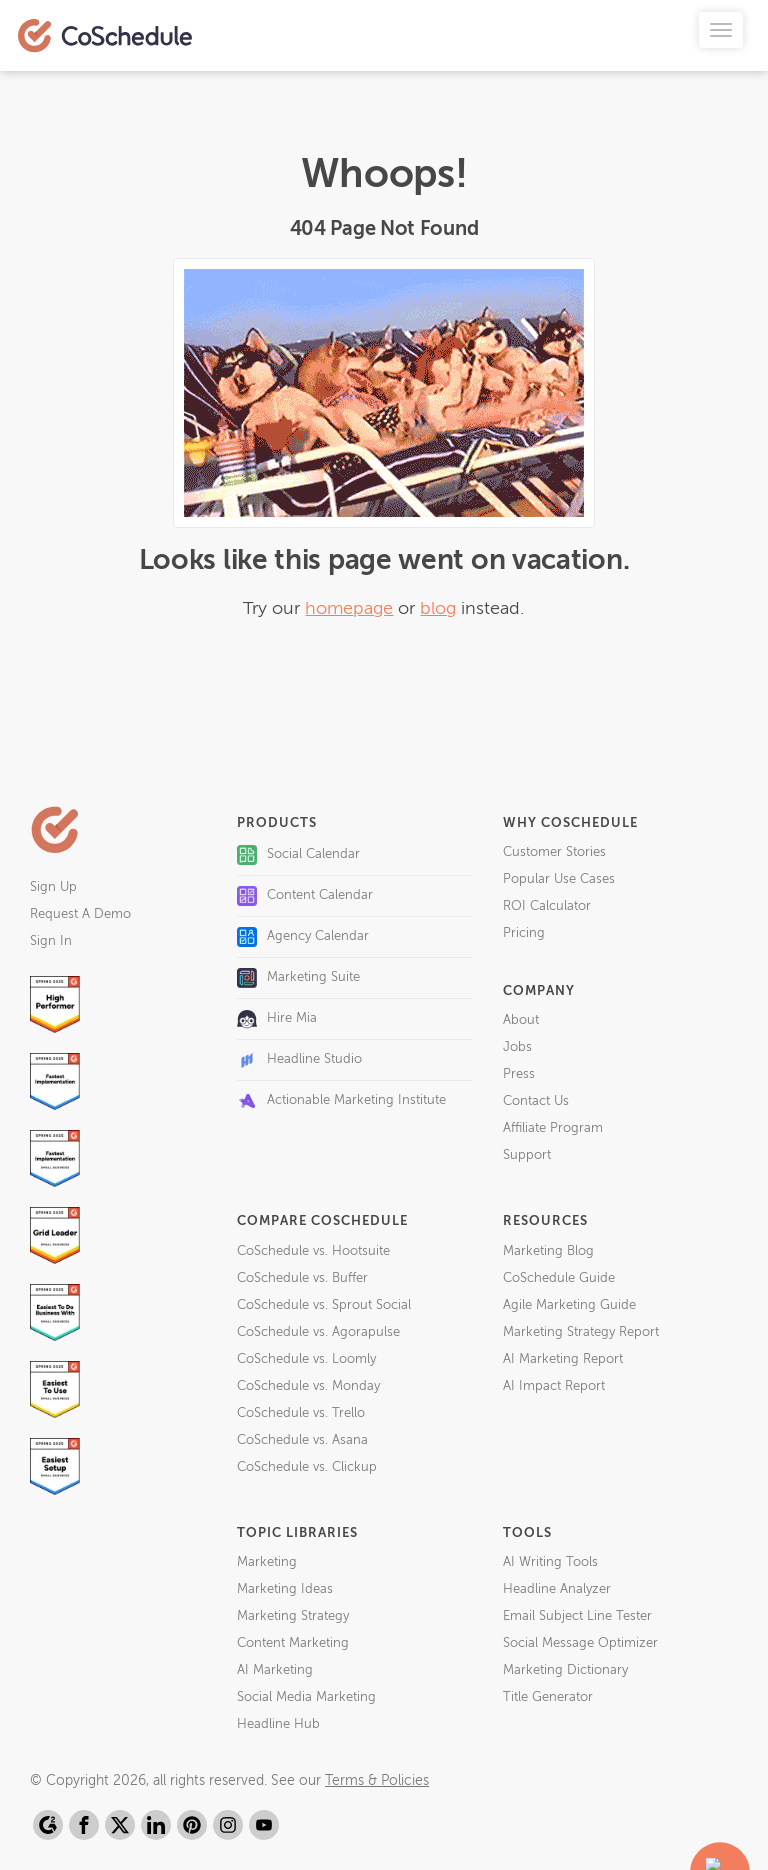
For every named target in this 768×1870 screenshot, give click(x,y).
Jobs (517, 1047)
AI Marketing (275, 1670)
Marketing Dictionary (565, 1670)
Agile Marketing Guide (569, 1305)
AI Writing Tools (550, 1562)
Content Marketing (293, 1643)
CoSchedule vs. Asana (302, 1440)
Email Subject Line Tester (577, 1616)
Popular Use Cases (559, 879)
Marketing (267, 1562)
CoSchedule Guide (559, 1278)
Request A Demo (80, 914)
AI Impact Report (554, 1386)
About (521, 1020)
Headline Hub (278, 1724)
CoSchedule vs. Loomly (306, 1359)
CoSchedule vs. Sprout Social (324, 1305)
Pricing (524, 933)
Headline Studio (299, 1060)
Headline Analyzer (557, 1589)
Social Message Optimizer (580, 1643)
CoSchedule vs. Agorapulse (318, 1332)
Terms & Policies (377, 1781)
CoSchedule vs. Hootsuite (313, 1251)
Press (519, 1074)
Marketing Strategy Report (581, 1332)
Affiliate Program (553, 1128)
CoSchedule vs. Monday (308, 1386)
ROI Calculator (547, 906)
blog (438, 609)
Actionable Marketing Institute (341, 1101)
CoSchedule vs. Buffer (302, 1278)
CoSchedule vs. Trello (301, 1413)
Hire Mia (277, 1019)
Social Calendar (298, 855)
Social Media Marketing (306, 1697)
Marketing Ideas (285, 1589)
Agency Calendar (303, 937)
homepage (349, 609)
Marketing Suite (298, 978)
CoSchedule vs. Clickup (307, 1467)
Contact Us (536, 1101)
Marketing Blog (548, 1251)
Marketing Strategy (293, 1616)
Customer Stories (554, 852)
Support (527, 1155)
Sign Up (53, 887)
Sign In (51, 941)
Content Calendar (305, 896)
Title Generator (548, 1697)
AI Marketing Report (563, 1359)
